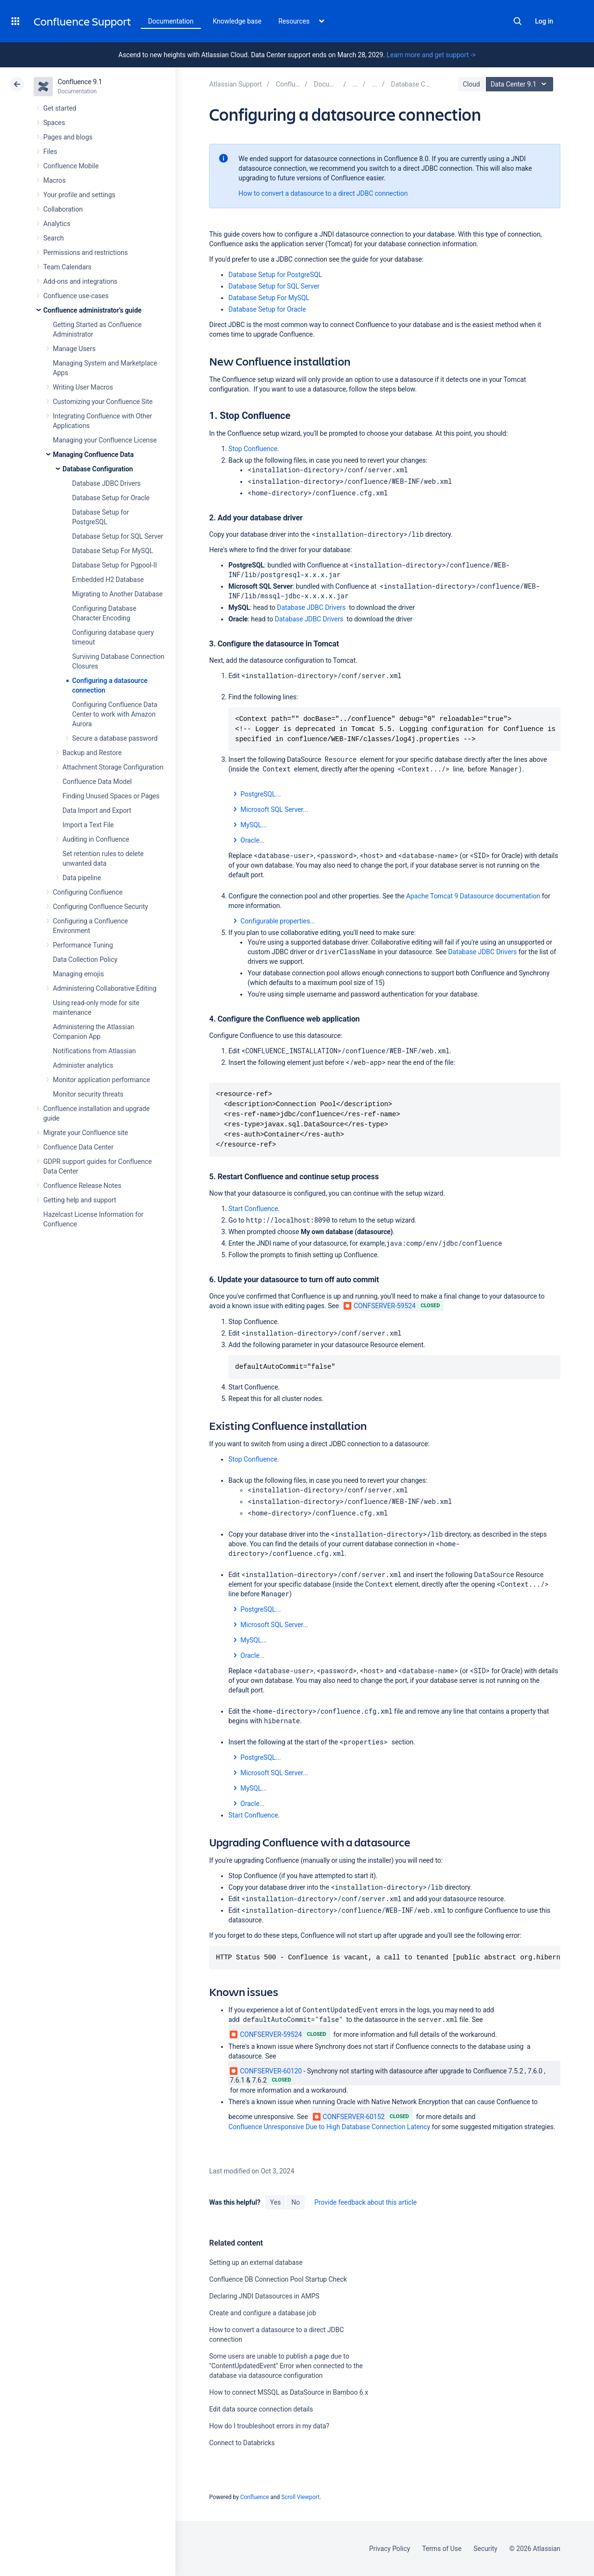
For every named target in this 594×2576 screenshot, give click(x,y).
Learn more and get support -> (430, 55)
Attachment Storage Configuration (112, 767)
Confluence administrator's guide (92, 310)
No (295, 2202)
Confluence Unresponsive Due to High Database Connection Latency (329, 2127)
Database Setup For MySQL (112, 551)
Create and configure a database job (262, 2313)
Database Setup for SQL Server (117, 536)
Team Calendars (67, 267)
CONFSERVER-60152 (349, 2117)
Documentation (171, 21)
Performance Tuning (83, 945)
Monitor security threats (88, 1094)
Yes (275, 2202)
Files (50, 151)
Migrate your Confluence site (85, 1132)
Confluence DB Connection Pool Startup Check (278, 2279)
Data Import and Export (96, 810)
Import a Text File (88, 825)
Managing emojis (78, 974)
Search (517, 21)
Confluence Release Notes (82, 1185)
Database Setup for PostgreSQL (275, 274)
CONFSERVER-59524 (380, 1306)
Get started (59, 108)
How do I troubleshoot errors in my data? (269, 2426)
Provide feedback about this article (365, 2202)
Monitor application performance (101, 1080)
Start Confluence (253, 1208)
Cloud (471, 84)
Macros (54, 180)
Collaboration (63, 209)
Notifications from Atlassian (94, 1051)
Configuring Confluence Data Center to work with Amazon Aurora (114, 714)
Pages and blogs (67, 137)
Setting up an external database (255, 2262)
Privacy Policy (389, 2548)
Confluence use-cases (76, 296)
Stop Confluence (252, 449)
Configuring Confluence (88, 892)
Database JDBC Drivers (106, 483)
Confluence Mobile (71, 166)
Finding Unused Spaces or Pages (111, 796)
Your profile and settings (79, 195)
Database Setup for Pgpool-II (114, 565)
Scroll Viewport (300, 2497)
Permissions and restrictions (85, 252)
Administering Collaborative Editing (105, 988)
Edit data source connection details (261, 2409)
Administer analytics (83, 1065)
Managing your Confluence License (105, 440)
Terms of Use (441, 2548)
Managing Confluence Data (93, 454)
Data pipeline (81, 878)
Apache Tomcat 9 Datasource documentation (473, 896)
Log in (544, 21)
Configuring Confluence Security (100, 906)
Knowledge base (237, 21)
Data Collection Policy (85, 959)
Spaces (54, 122)
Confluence (254, 2497)
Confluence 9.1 (80, 82)
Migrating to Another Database (117, 594)
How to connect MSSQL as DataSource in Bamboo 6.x (288, 2392)
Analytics (56, 223)
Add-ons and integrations (80, 281)
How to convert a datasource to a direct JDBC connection (323, 193)
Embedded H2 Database (108, 579)
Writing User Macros (83, 387)
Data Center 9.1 (521, 84)
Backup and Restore (92, 753)
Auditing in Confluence (95, 839)
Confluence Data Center (78, 1147)
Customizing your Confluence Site (103, 401)
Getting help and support (79, 1200)
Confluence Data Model (97, 781)
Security (485, 2548)
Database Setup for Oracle (110, 498)
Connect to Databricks (241, 2443)
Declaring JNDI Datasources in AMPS (264, 2296)
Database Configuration (97, 469)
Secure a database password (115, 738)
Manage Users (74, 349)
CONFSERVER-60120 (266, 2071)
